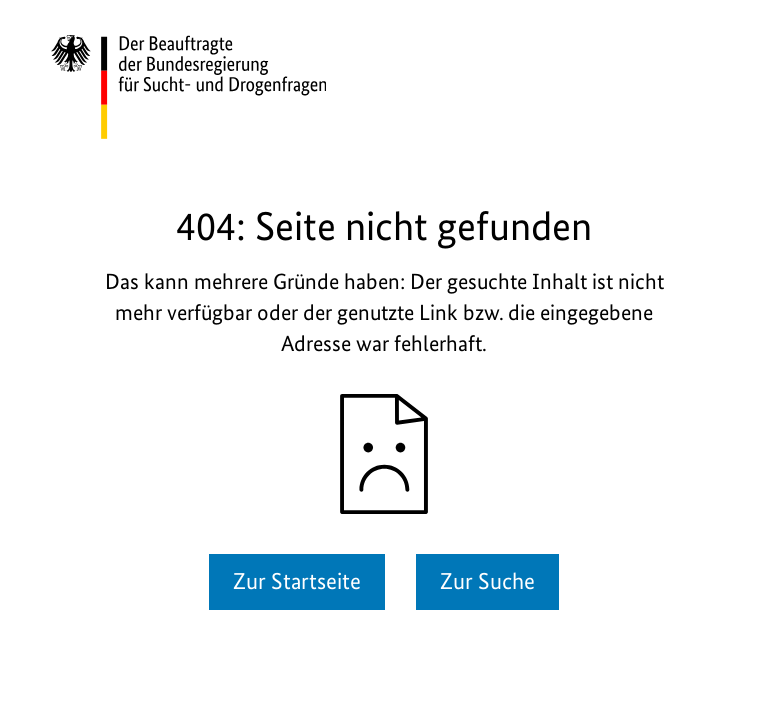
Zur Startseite (297, 581)
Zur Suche (487, 581)
